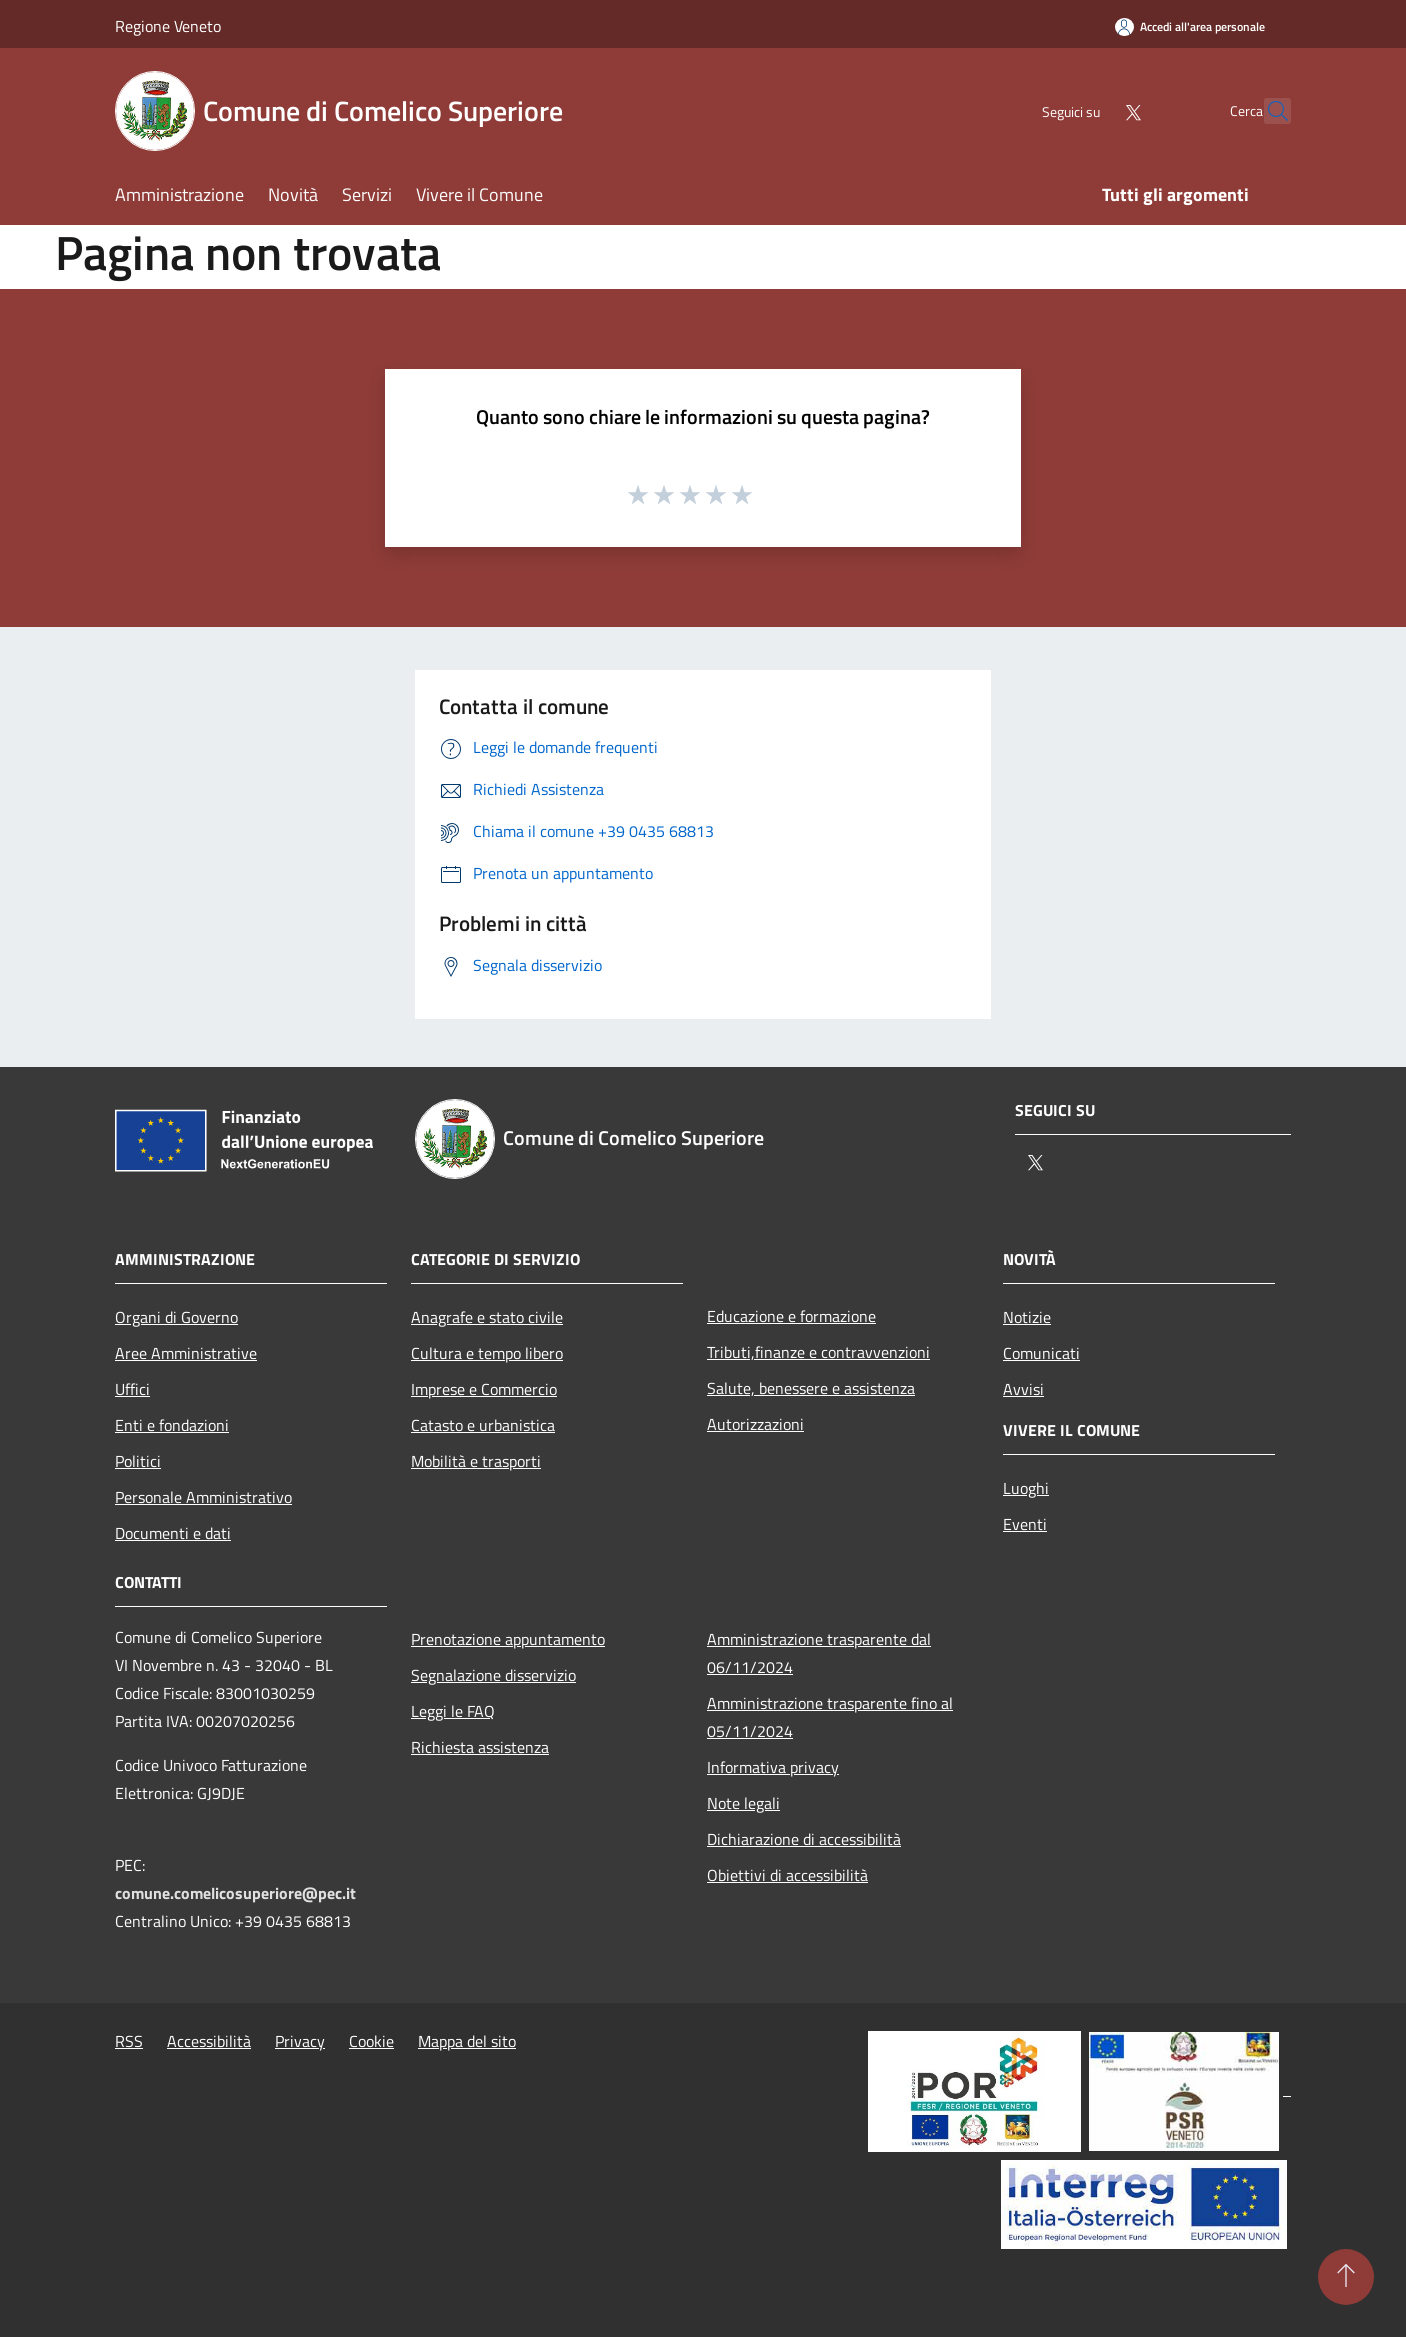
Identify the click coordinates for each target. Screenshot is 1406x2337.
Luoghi (1026, 1488)
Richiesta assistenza (480, 1747)
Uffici (132, 1389)
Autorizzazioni (755, 1424)
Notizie (1027, 1317)
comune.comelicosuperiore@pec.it (235, 1893)
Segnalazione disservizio (493, 1675)
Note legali (743, 1803)
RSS (129, 2041)
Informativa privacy (773, 1767)
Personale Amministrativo (203, 1497)
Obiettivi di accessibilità (787, 1875)
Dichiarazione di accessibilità (804, 1839)
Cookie (371, 2041)
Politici (138, 1461)
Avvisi (1023, 1389)
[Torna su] (1346, 2277)
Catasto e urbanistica (483, 1425)
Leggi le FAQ (453, 1711)
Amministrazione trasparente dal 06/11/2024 (819, 1653)
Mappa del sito (467, 2041)
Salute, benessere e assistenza (811, 1388)
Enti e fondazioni (172, 1425)
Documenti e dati (173, 1533)
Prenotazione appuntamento (508, 1639)
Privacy (300, 2041)
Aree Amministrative (186, 1353)
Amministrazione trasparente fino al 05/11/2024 (830, 1717)
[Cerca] (1267, 111)
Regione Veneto (168, 26)
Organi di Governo (176, 1317)
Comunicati (1041, 1353)
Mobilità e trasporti (476, 1461)
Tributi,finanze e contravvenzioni (818, 1352)
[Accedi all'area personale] (1190, 26)
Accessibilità (209, 2041)
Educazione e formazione (791, 1316)
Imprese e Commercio (484, 1389)
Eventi (1025, 1524)
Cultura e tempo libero (487, 1353)
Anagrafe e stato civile (487, 1317)
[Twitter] (1089, 110)
